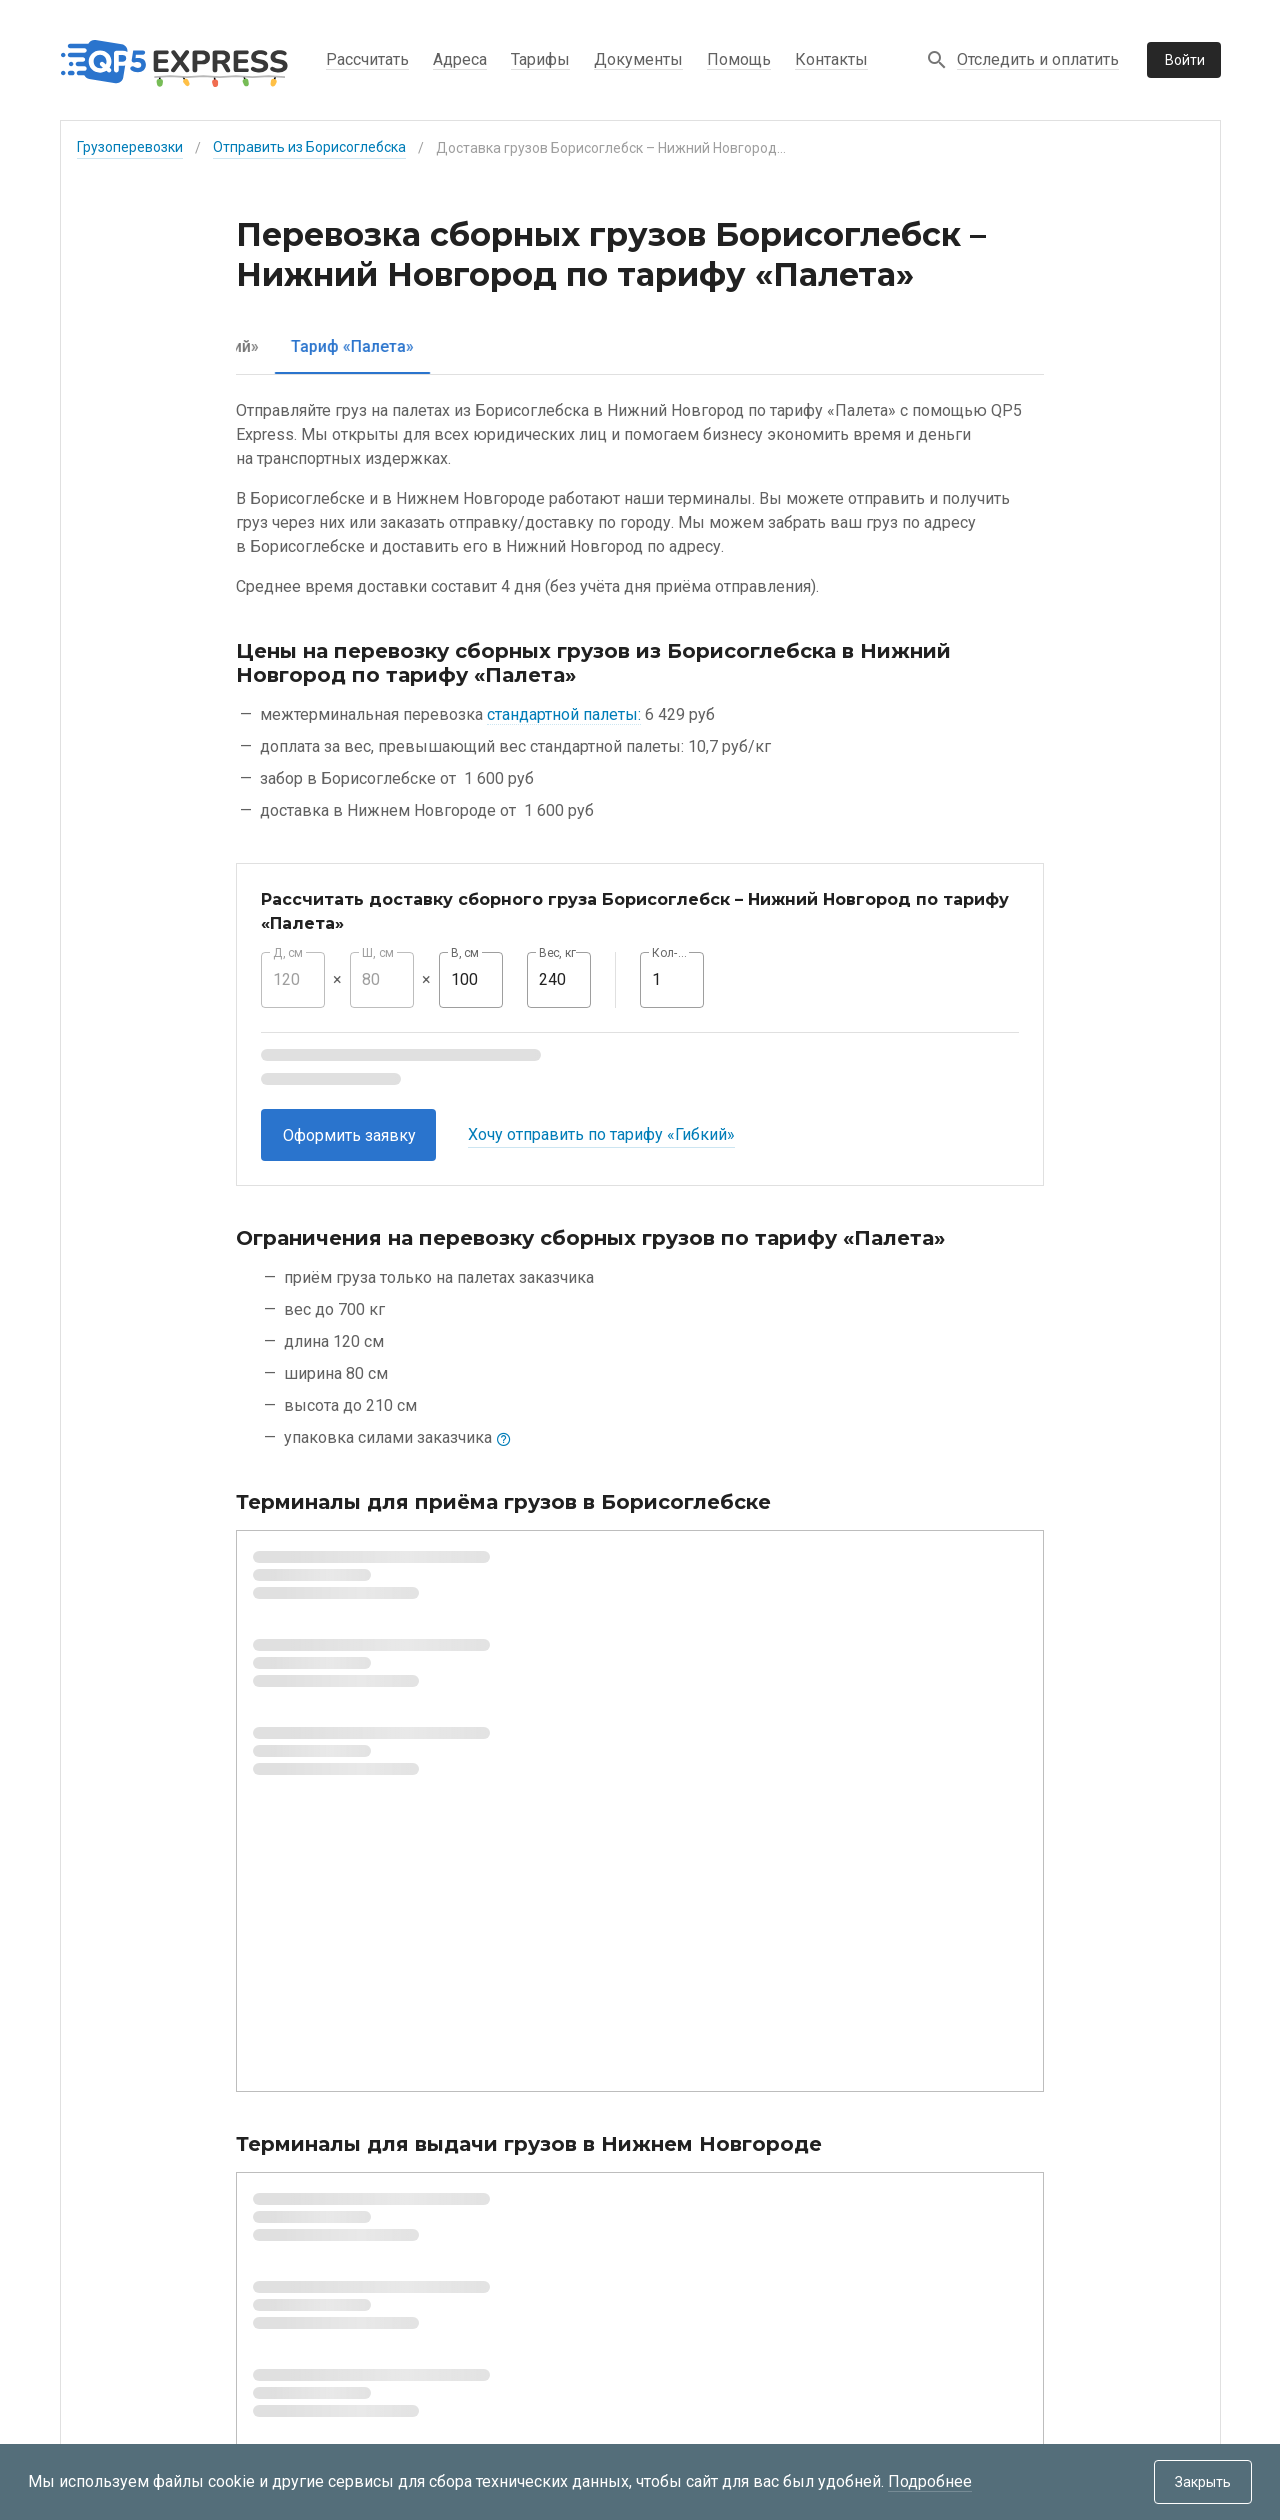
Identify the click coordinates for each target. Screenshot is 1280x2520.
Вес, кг (558, 953)
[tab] (312, 346)
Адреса (460, 59)
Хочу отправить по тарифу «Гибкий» (601, 1134)
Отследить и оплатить (1038, 59)
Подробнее (930, 2481)
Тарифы (540, 59)
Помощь (739, 59)
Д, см (288, 953)
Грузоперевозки (130, 147)
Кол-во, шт (672, 953)
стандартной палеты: (564, 714)
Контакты (831, 59)
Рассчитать (367, 59)
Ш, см (378, 953)
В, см (465, 953)
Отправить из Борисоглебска (309, 147)
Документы (638, 59)
